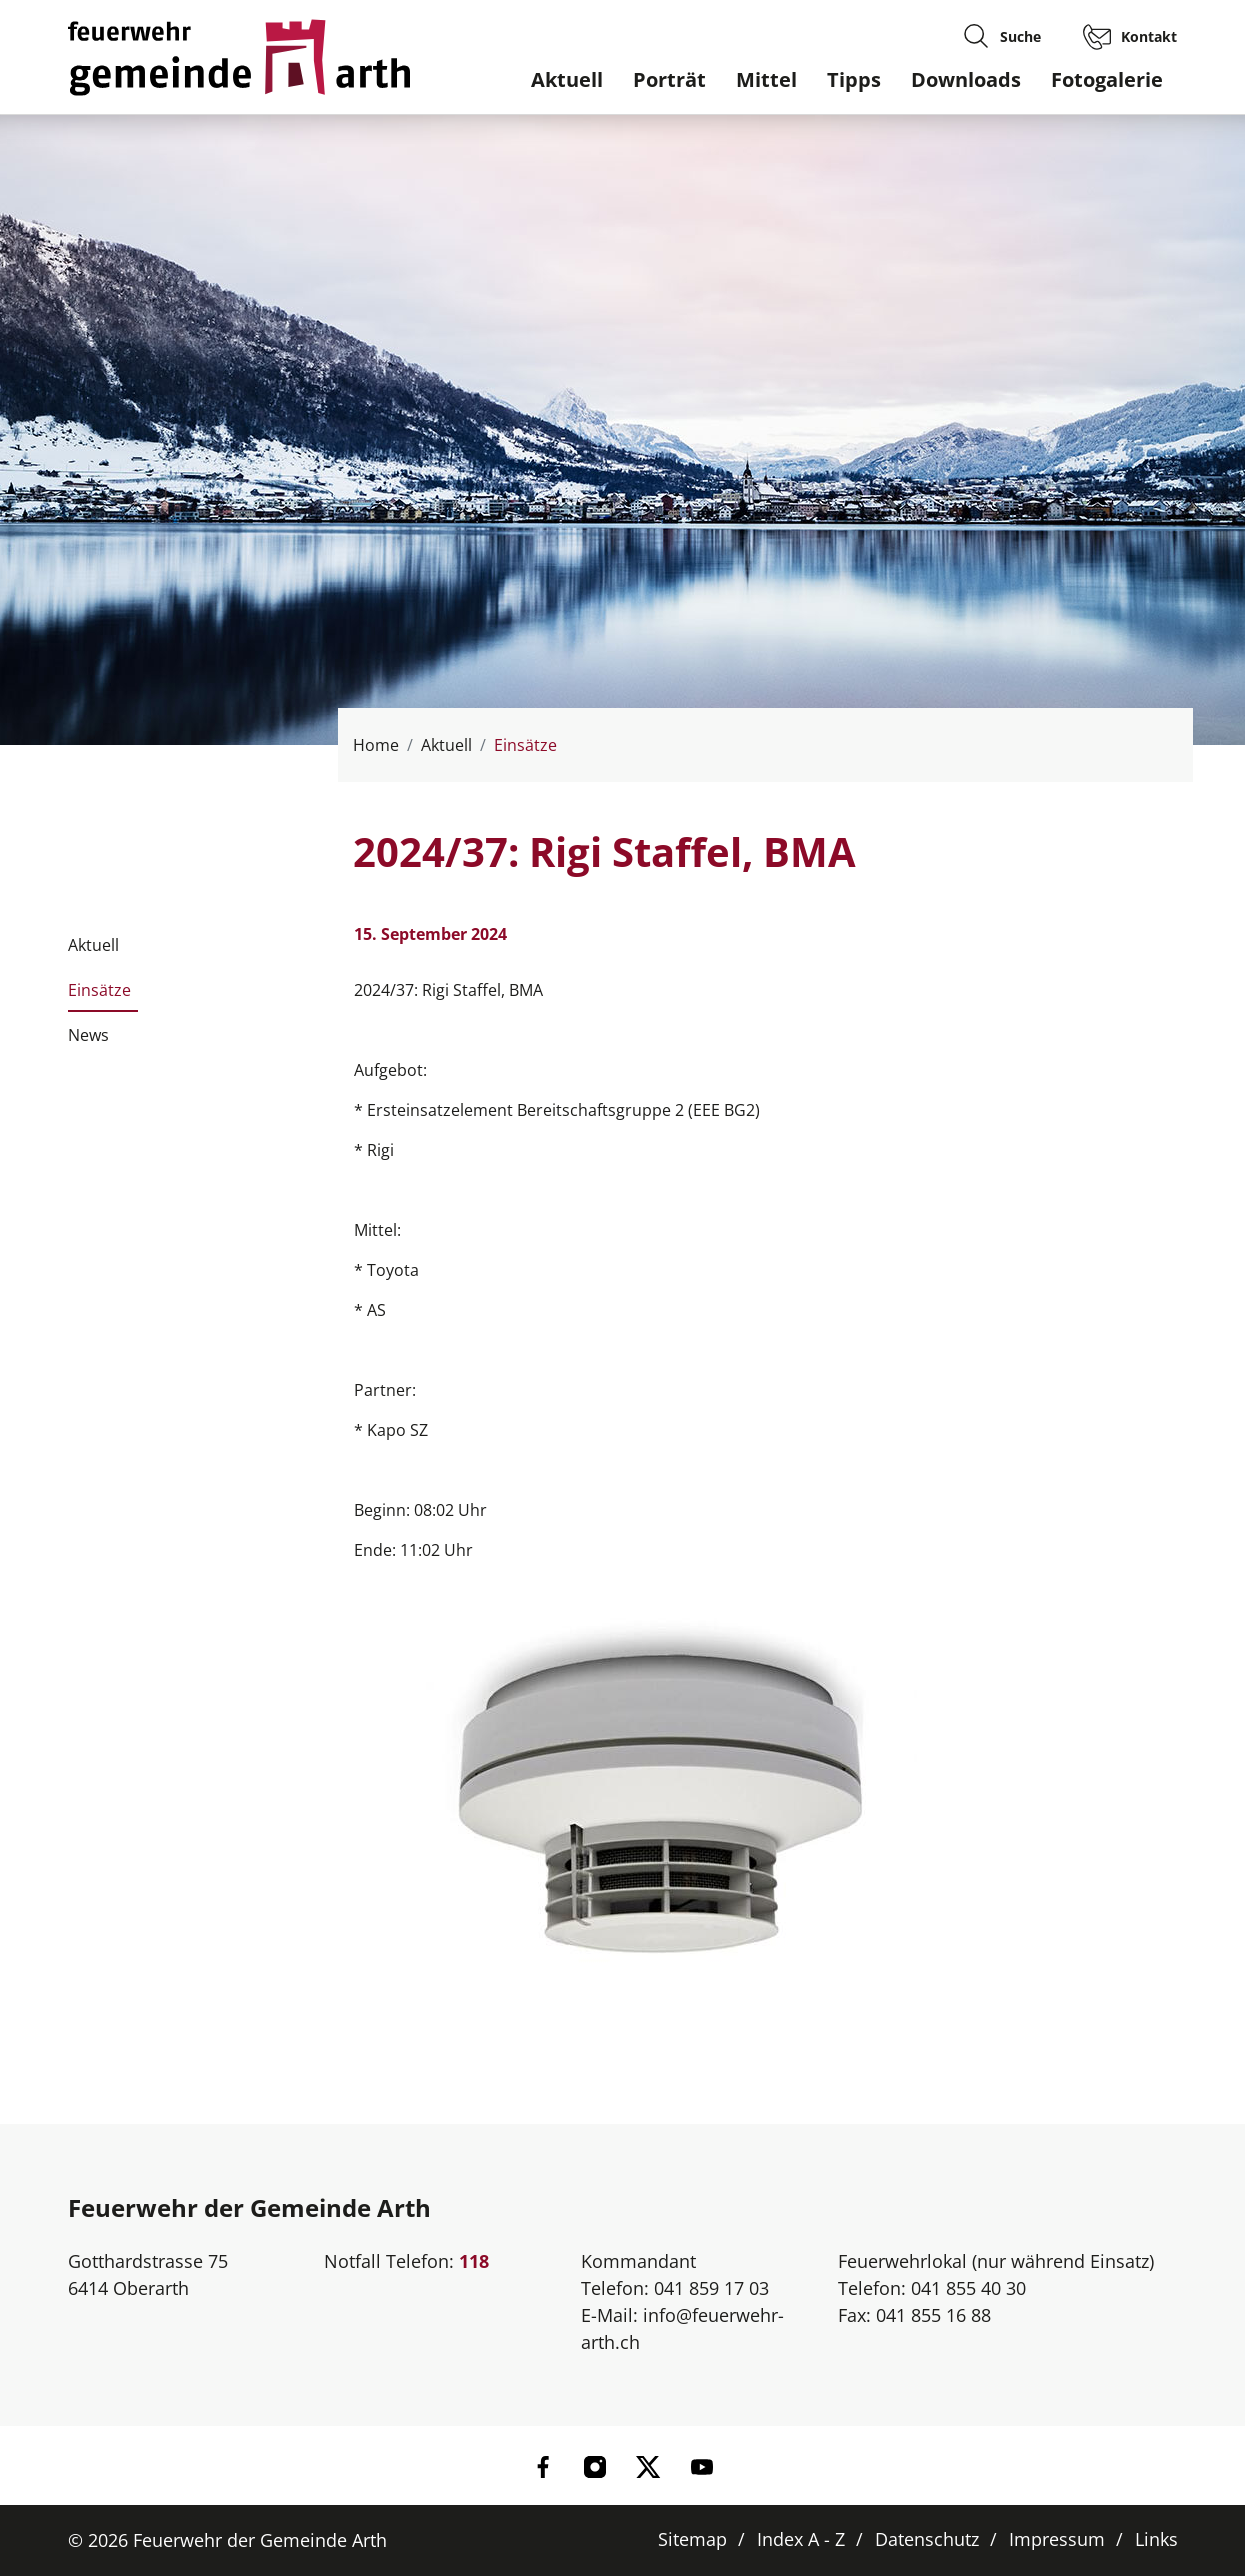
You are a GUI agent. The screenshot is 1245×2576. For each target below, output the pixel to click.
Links (1156, 2539)
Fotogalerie (1107, 79)
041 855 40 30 (968, 2288)
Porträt (669, 79)
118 (474, 2261)
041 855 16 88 (933, 2315)
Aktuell (567, 79)
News (88, 1035)
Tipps (854, 79)
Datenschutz (927, 2539)
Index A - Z (801, 2539)
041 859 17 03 (711, 2288)
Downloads (966, 79)
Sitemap (692, 2539)
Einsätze (99, 996)
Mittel (766, 79)
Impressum (1057, 2539)
